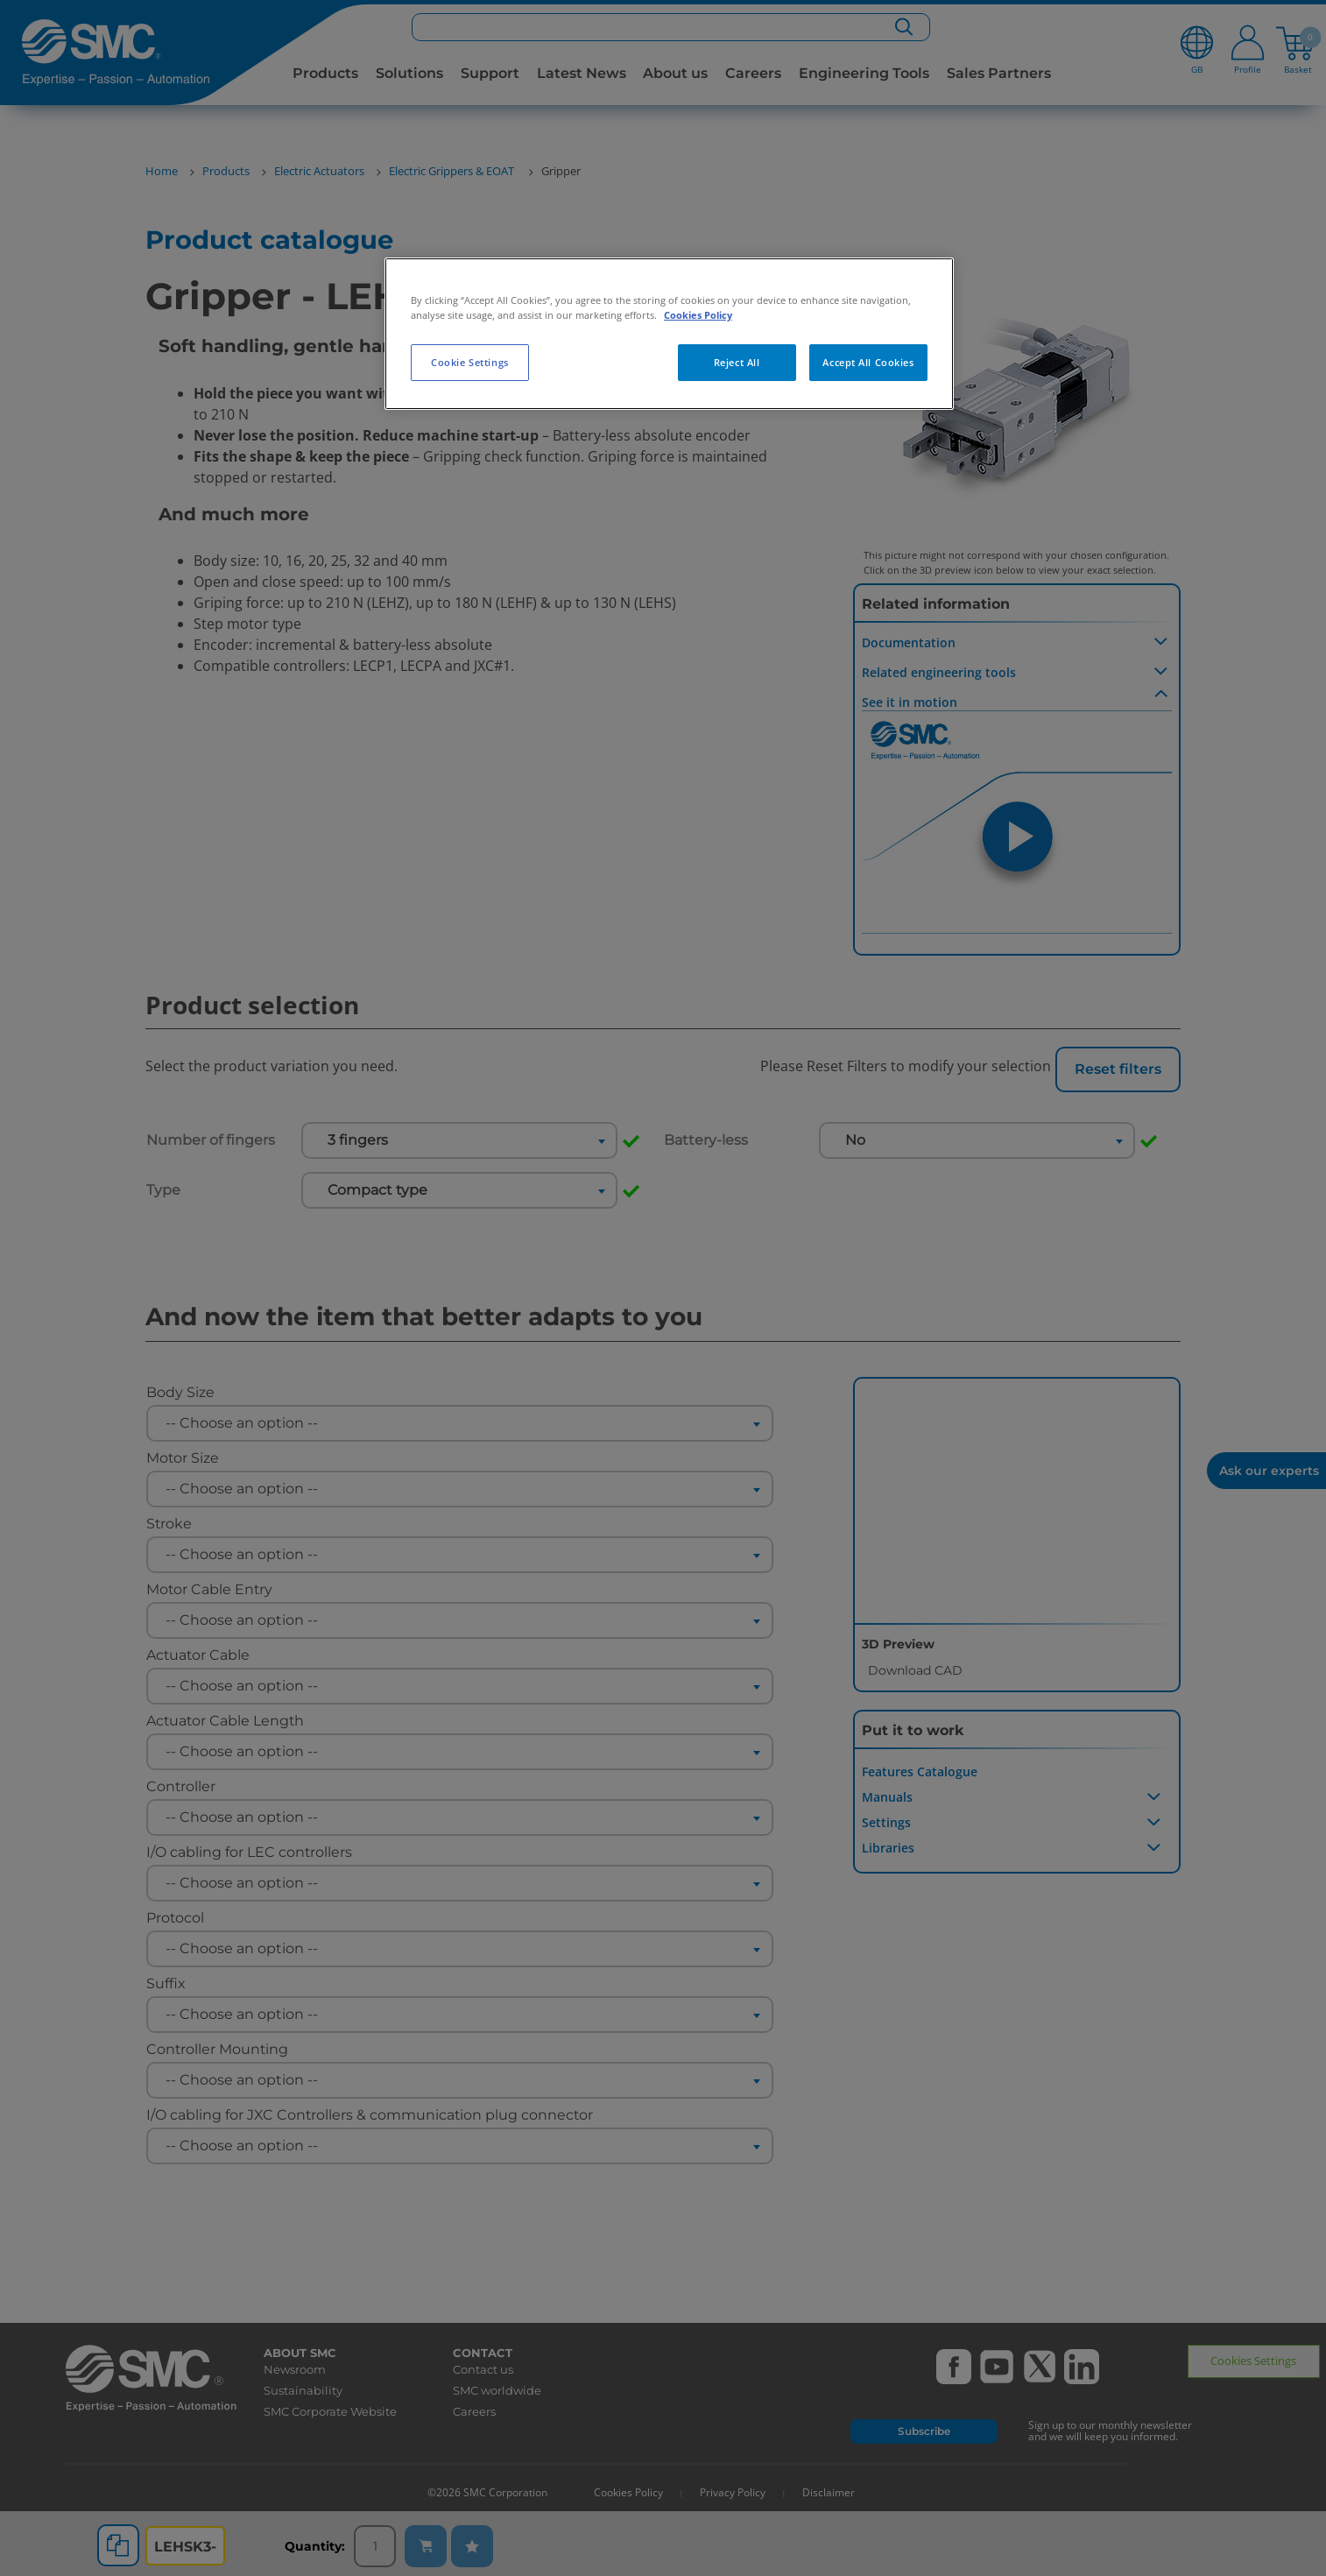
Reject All (737, 362)
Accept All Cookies (867, 362)
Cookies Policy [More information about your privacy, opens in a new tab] (698, 314)
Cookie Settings (470, 362)
